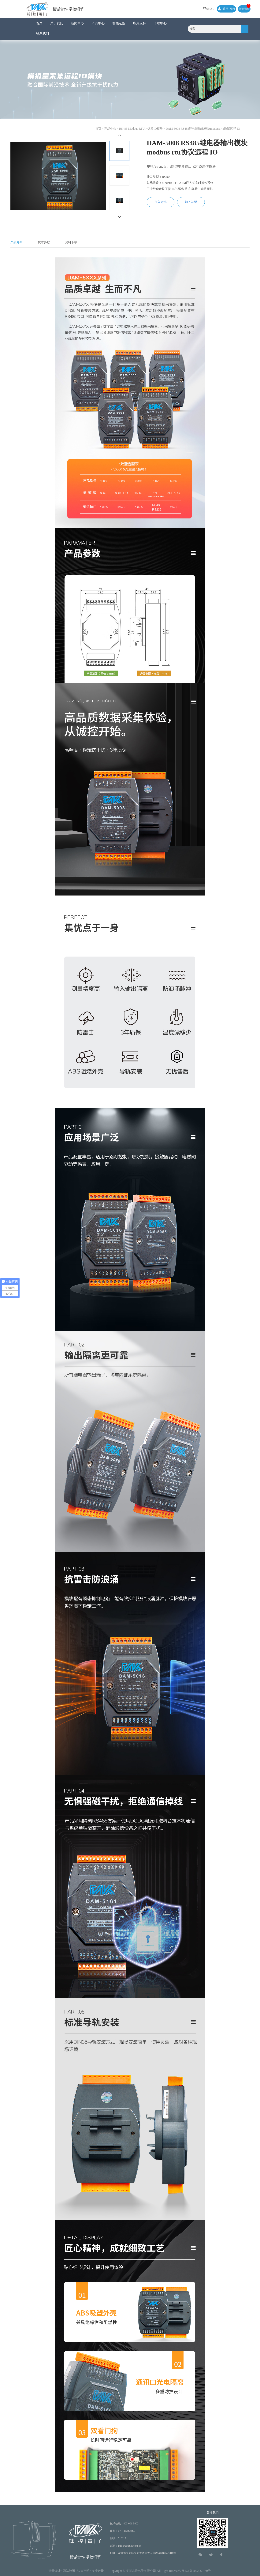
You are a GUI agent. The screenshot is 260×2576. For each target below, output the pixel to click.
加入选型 (191, 202)
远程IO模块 (155, 128)
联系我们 (42, 33)
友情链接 (98, 2570)
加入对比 (160, 202)
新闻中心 (77, 23)
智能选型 (244, 8)
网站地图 (69, 2570)
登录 (232, 8)
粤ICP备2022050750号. (197, 2570)
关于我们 (56, 23)
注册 (225, 8)
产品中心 (98, 23)
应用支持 (139, 23)
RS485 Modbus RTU (132, 128)
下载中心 (160, 23)
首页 (39, 23)
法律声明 (83, 2570)
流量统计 (54, 2570)
